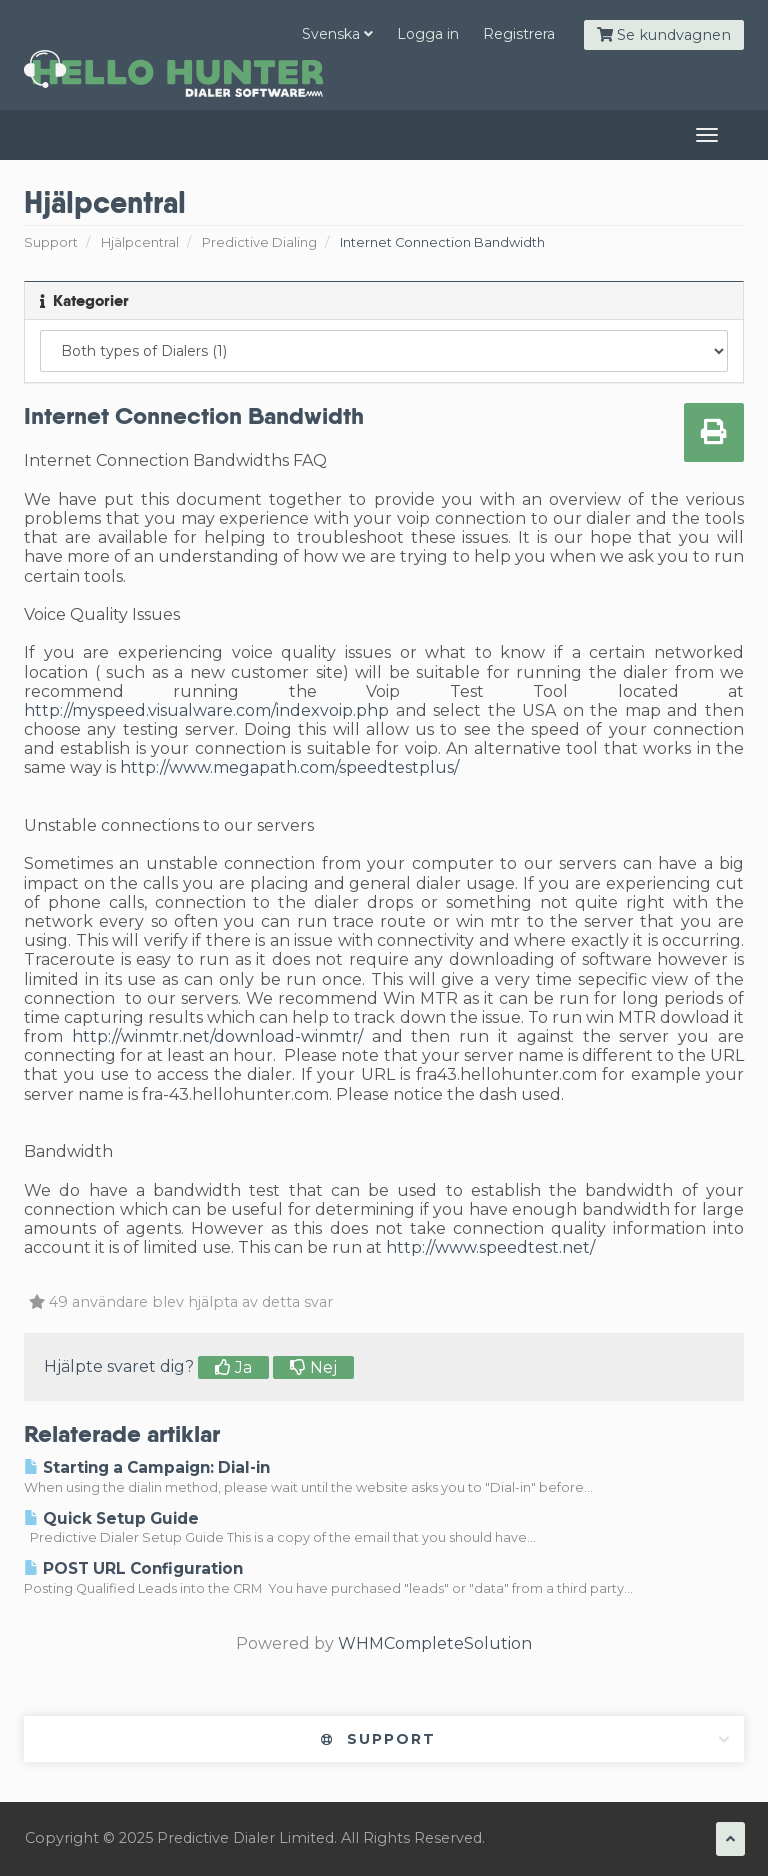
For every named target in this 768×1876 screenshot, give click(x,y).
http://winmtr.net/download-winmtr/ (217, 1036)
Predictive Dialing (259, 242)
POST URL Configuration (133, 1568)
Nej (313, 1367)
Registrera (519, 34)
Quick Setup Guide (111, 1518)
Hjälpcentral (140, 242)
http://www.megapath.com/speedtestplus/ (289, 767)
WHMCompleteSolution (435, 1643)
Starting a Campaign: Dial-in (147, 1467)
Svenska (337, 34)
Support (51, 242)
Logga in (428, 34)
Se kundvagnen (664, 35)
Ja (233, 1367)
